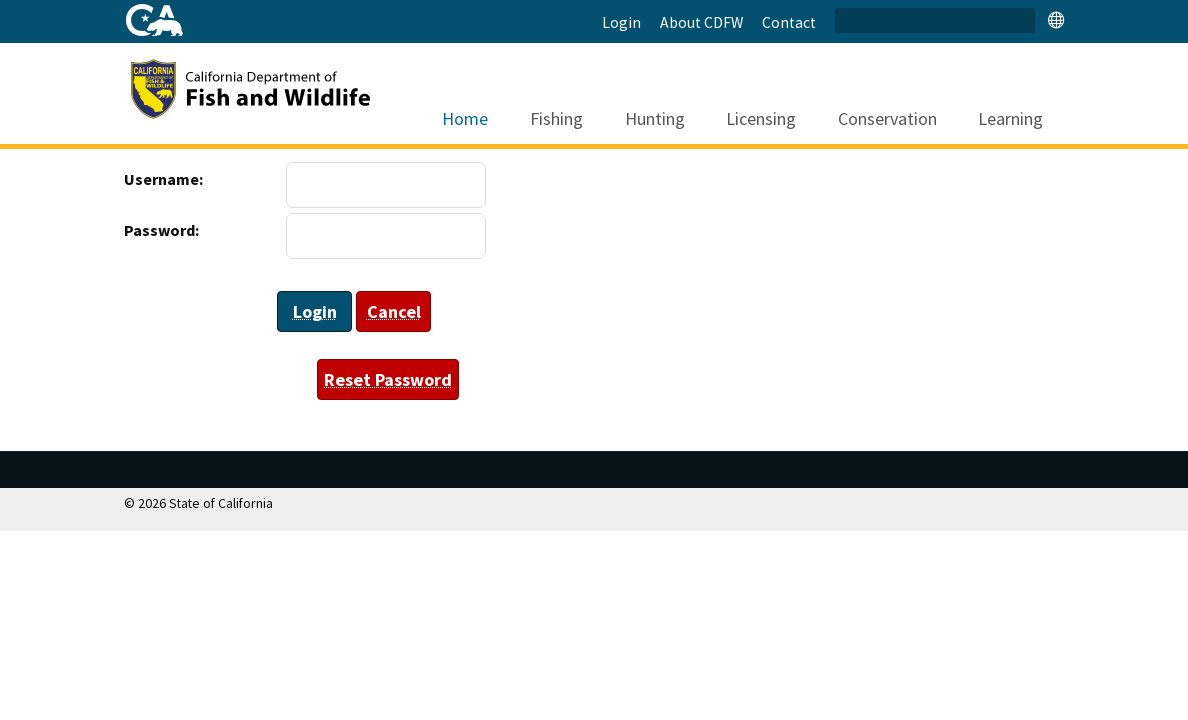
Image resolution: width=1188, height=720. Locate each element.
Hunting (644, 95)
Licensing (750, 95)
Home (455, 95)
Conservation (877, 95)
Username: (144, 179)
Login (621, 22)
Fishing (546, 95)
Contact (789, 22)
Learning (1000, 95)
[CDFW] (274, 87)
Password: (144, 230)
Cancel (394, 311)
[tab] (1056, 19)
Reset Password (388, 379)
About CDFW (701, 22)
